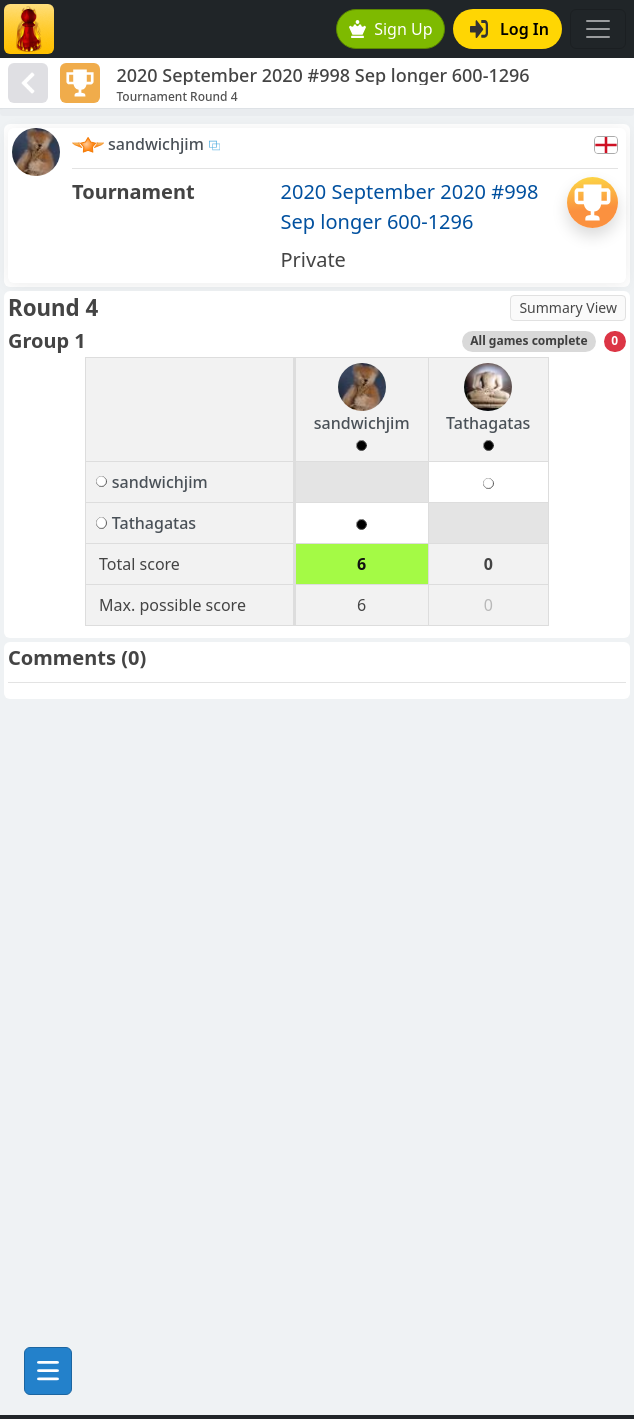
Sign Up (391, 29)
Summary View (568, 307)
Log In (509, 29)
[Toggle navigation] (598, 29)
